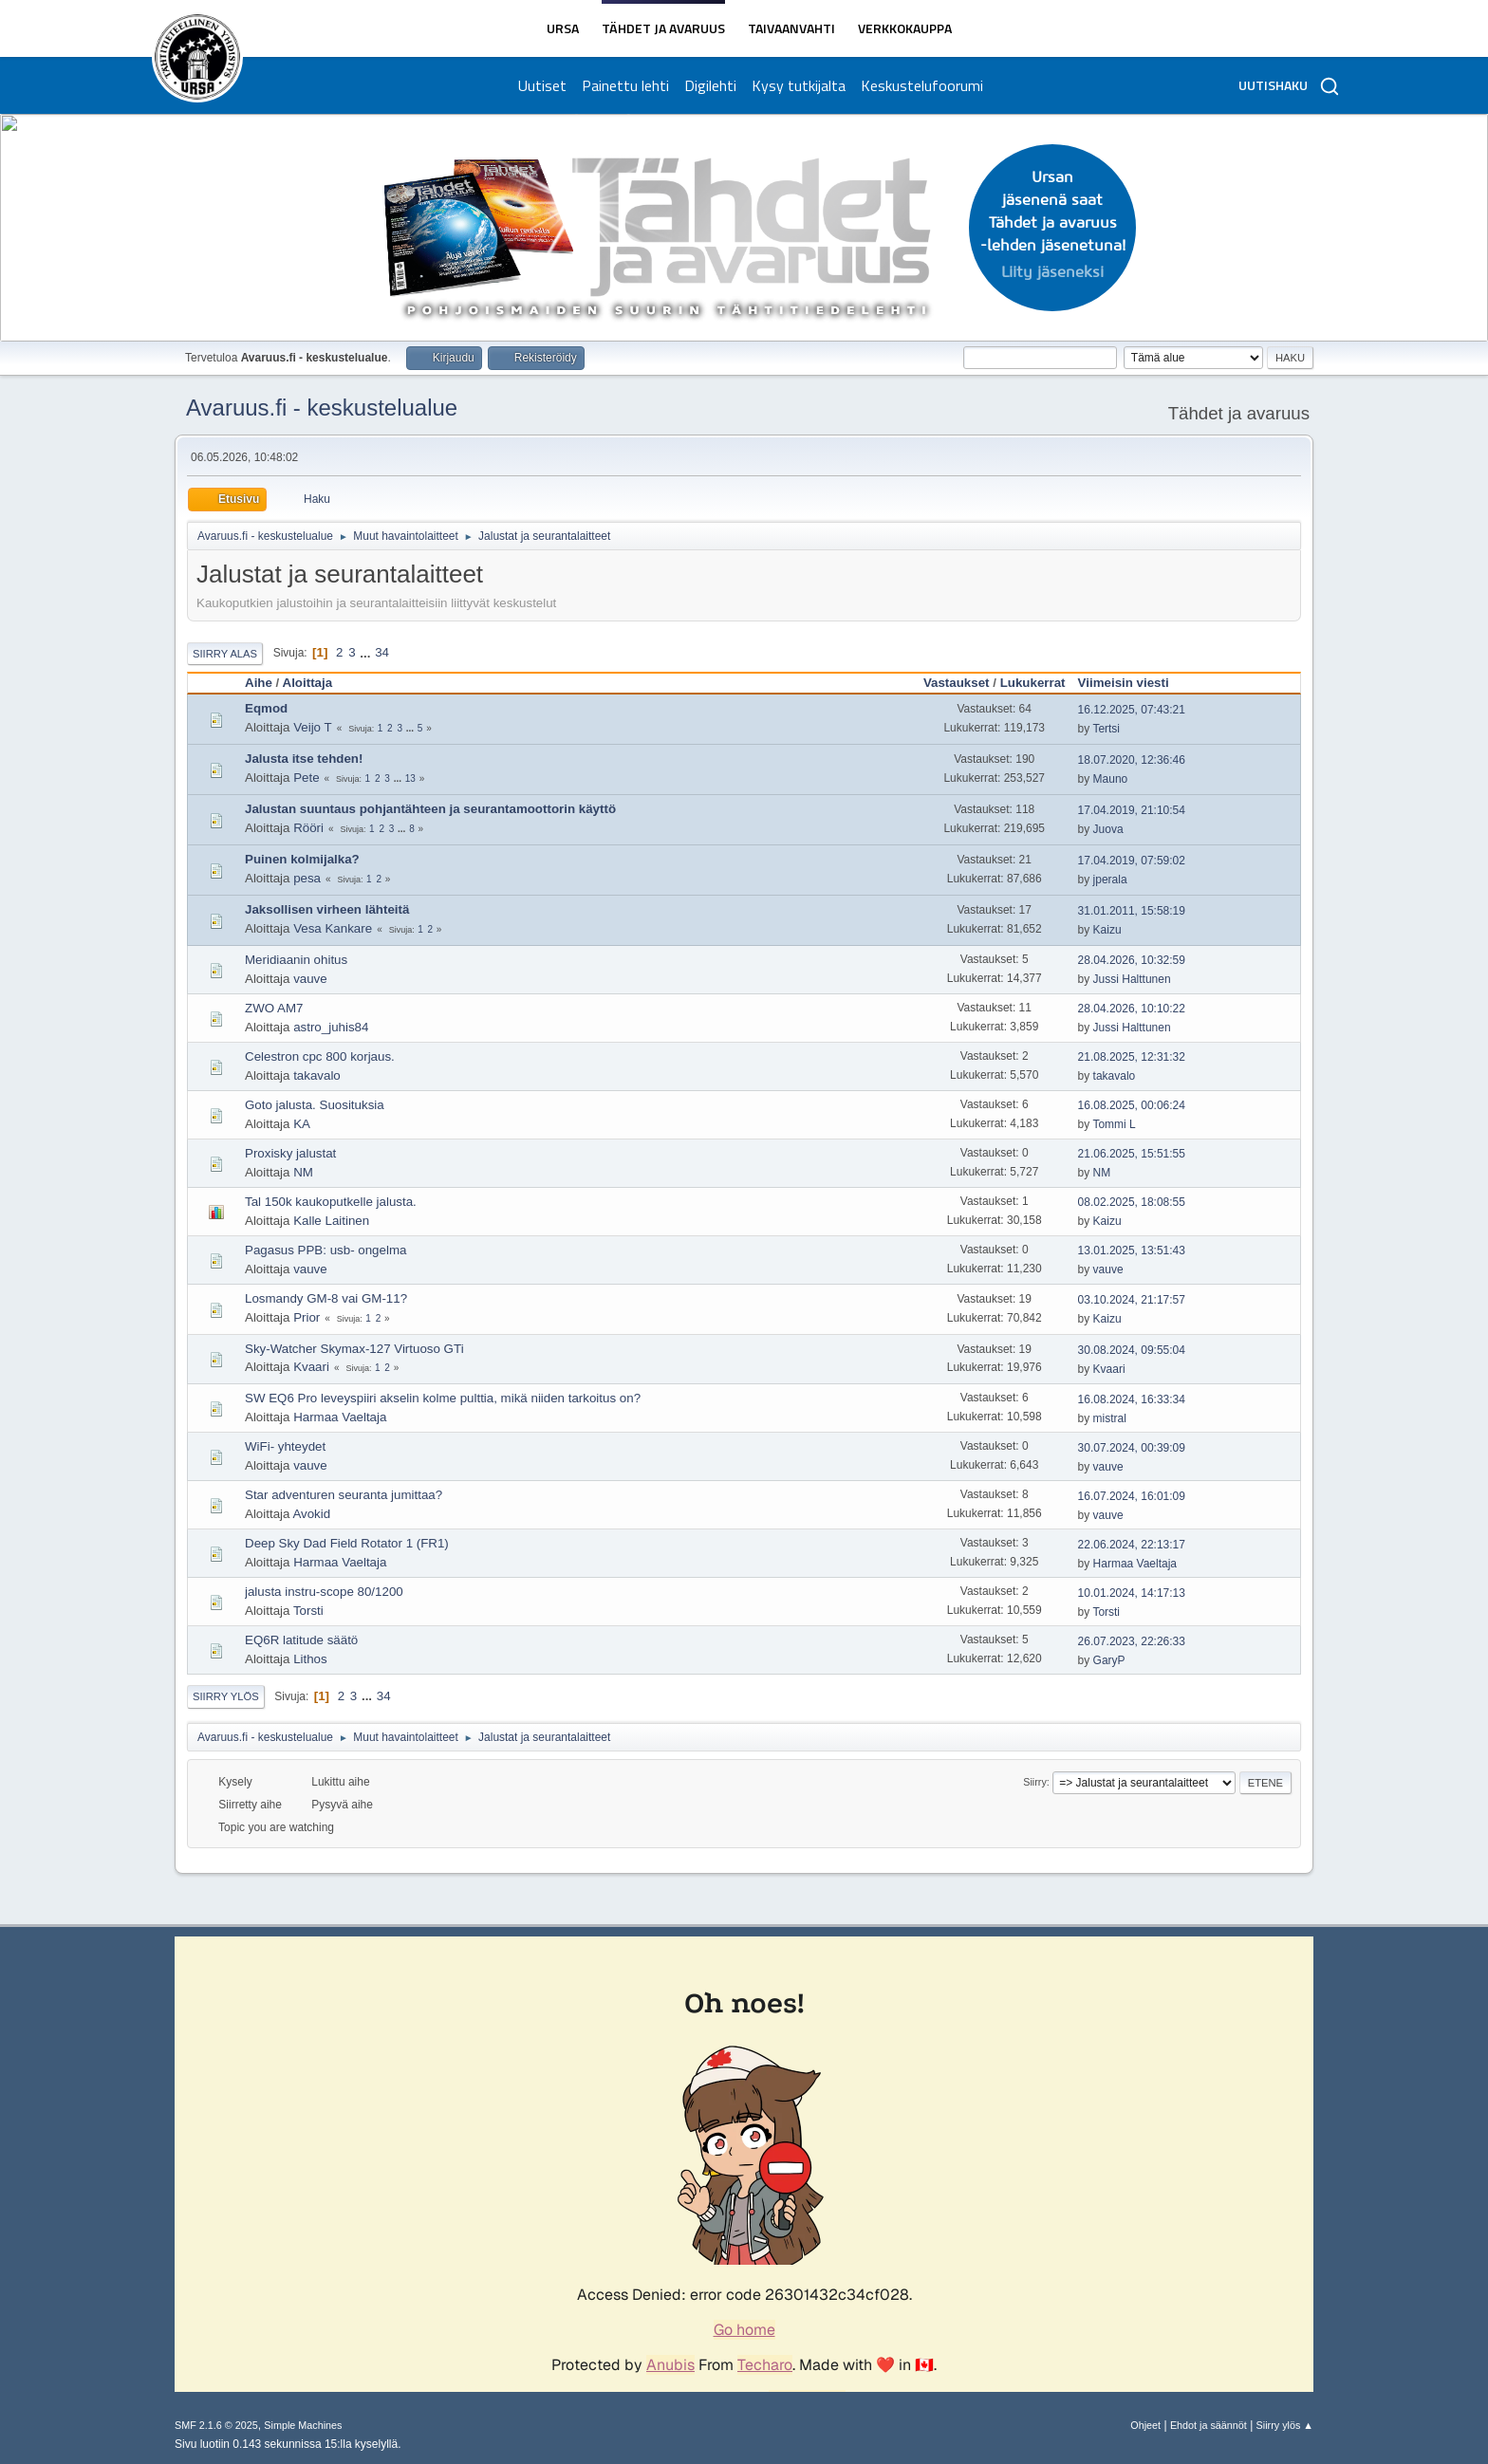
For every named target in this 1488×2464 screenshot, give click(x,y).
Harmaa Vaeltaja (339, 1417)
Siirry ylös (226, 1696)
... (367, 652)
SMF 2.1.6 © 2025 (216, 2425)
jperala (1110, 879)
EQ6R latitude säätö (301, 1640)
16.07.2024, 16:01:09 (1131, 1496)
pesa (307, 878)
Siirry (1035, 1782)
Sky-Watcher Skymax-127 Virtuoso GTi (354, 1349)
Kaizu (1107, 929)
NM (303, 1172)
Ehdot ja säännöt (1208, 2425)
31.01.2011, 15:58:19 (1131, 910)
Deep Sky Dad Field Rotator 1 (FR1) (347, 1543)
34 (382, 652)
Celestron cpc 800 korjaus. (320, 1056)
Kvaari (311, 1367)
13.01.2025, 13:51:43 (1131, 1250)
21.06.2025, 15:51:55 (1131, 1153)
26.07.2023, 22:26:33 (1131, 1641)
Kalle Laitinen (331, 1220)
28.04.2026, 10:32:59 (1131, 960)
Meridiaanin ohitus (296, 960)
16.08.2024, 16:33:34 (1131, 1399)
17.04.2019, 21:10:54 (1131, 810)
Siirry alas (225, 653)
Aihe (258, 683)
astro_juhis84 (330, 1027)
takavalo (317, 1075)
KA (301, 1124)
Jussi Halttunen (1132, 979)
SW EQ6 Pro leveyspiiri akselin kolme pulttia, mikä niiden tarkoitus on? (443, 1398)
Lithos (310, 1659)
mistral (1109, 1418)
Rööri (308, 828)
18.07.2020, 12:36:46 (1131, 760)
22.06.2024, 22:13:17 (1131, 1544)
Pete (306, 777)
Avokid (311, 1514)
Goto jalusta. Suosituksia (314, 1105)
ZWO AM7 (274, 1008)
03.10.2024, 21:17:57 (1131, 1299)
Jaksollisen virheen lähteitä (327, 909)
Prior (306, 1317)
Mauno (1110, 779)
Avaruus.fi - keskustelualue (321, 407)
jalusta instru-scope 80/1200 (324, 1591)
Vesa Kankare (332, 928)
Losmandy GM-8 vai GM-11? (326, 1298)
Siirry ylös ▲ (1284, 2425)
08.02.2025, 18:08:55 (1131, 1202)
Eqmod (266, 708)
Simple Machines (303, 2425)
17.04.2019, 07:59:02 (1131, 860)
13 (410, 778)
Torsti (308, 1610)
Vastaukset (956, 683)
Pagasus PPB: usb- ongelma (325, 1250)
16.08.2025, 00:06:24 (1131, 1105)
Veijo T (312, 727)
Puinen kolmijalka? (302, 859)
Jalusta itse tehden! (304, 758)
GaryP (1109, 1660)
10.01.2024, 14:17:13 (1131, 1593)
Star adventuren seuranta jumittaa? (343, 1495)
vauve (310, 979)
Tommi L (1113, 1124)
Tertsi (1106, 728)
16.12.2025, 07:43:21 (1131, 709)
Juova (1108, 829)
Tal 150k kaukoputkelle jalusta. (331, 1202)
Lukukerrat (1033, 683)
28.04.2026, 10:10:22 (1131, 1008)
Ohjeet (1145, 2425)
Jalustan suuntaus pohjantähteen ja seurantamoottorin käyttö (430, 809)
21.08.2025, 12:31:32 (1131, 1057)
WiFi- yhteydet (285, 1446)
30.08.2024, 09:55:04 (1131, 1350)
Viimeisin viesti (1132, 683)
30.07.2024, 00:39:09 (1131, 1447)
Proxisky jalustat (290, 1153)
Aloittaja (308, 683)
